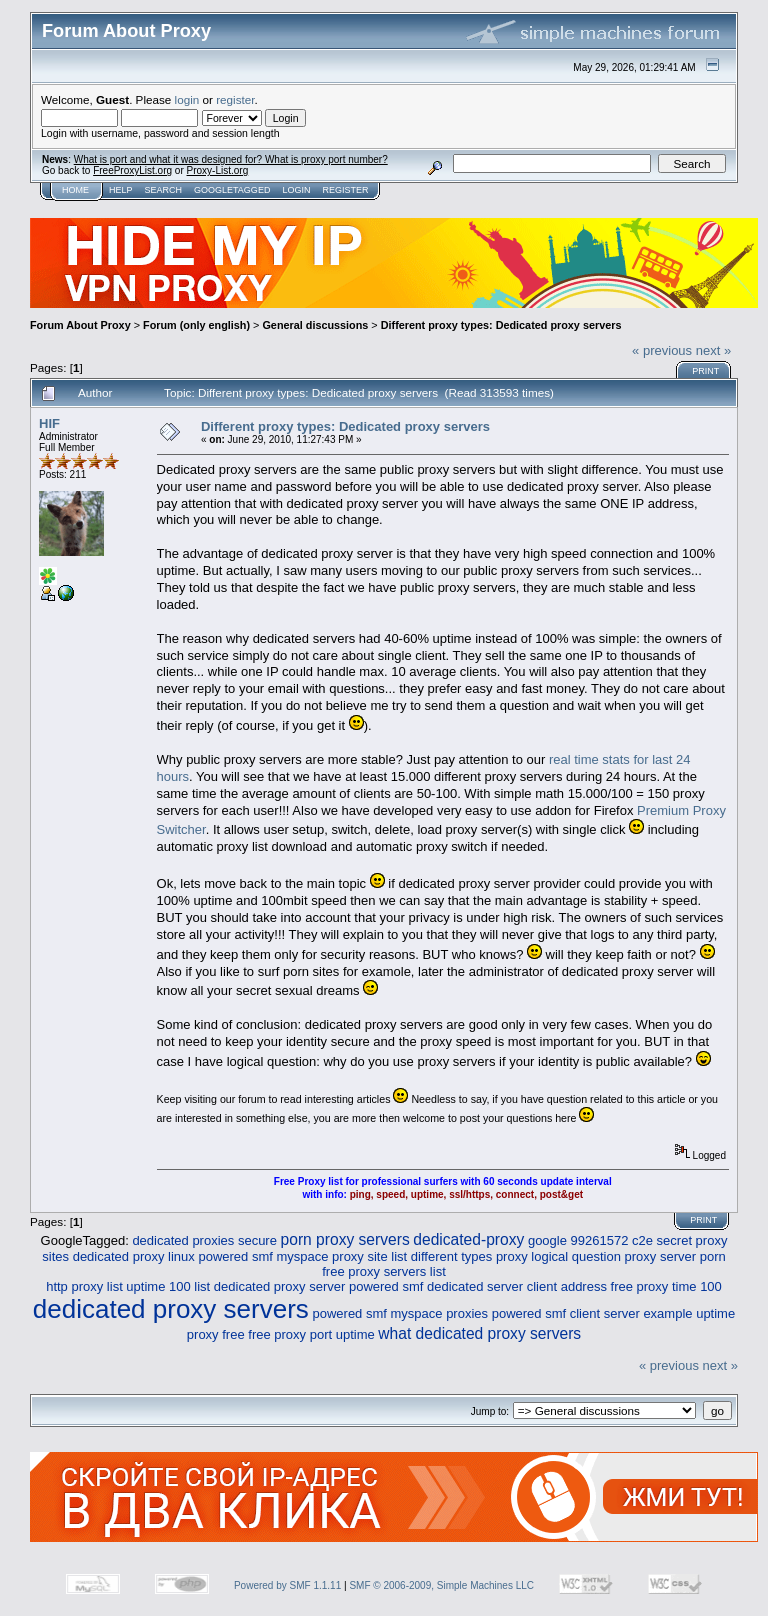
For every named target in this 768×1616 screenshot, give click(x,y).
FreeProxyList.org (132, 170)
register (235, 99)
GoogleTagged (232, 190)
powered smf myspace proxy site (292, 1256)
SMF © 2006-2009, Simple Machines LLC (441, 1585)
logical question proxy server (613, 1256)
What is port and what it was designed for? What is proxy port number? (231, 159)
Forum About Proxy (80, 325)
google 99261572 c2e (590, 1240)
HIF (49, 423)
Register (345, 190)
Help (121, 190)
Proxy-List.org (218, 170)
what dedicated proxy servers (479, 1333)
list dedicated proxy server (269, 1286)
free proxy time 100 (666, 1286)
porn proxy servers (345, 1239)
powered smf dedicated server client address (478, 1286)
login (187, 99)
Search (164, 190)
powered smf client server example (592, 1313)
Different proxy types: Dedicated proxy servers (501, 325)
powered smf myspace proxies (400, 1313)
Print (705, 371)
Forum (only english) (196, 325)
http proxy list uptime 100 (118, 1286)
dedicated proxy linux (134, 1256)
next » (713, 350)
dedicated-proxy (468, 1239)
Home (75, 190)
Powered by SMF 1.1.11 (287, 1585)
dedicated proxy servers (171, 1309)
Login (296, 190)
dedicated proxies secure (204, 1240)
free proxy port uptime (311, 1334)
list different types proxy (459, 1256)
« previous (662, 350)
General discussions (315, 325)
